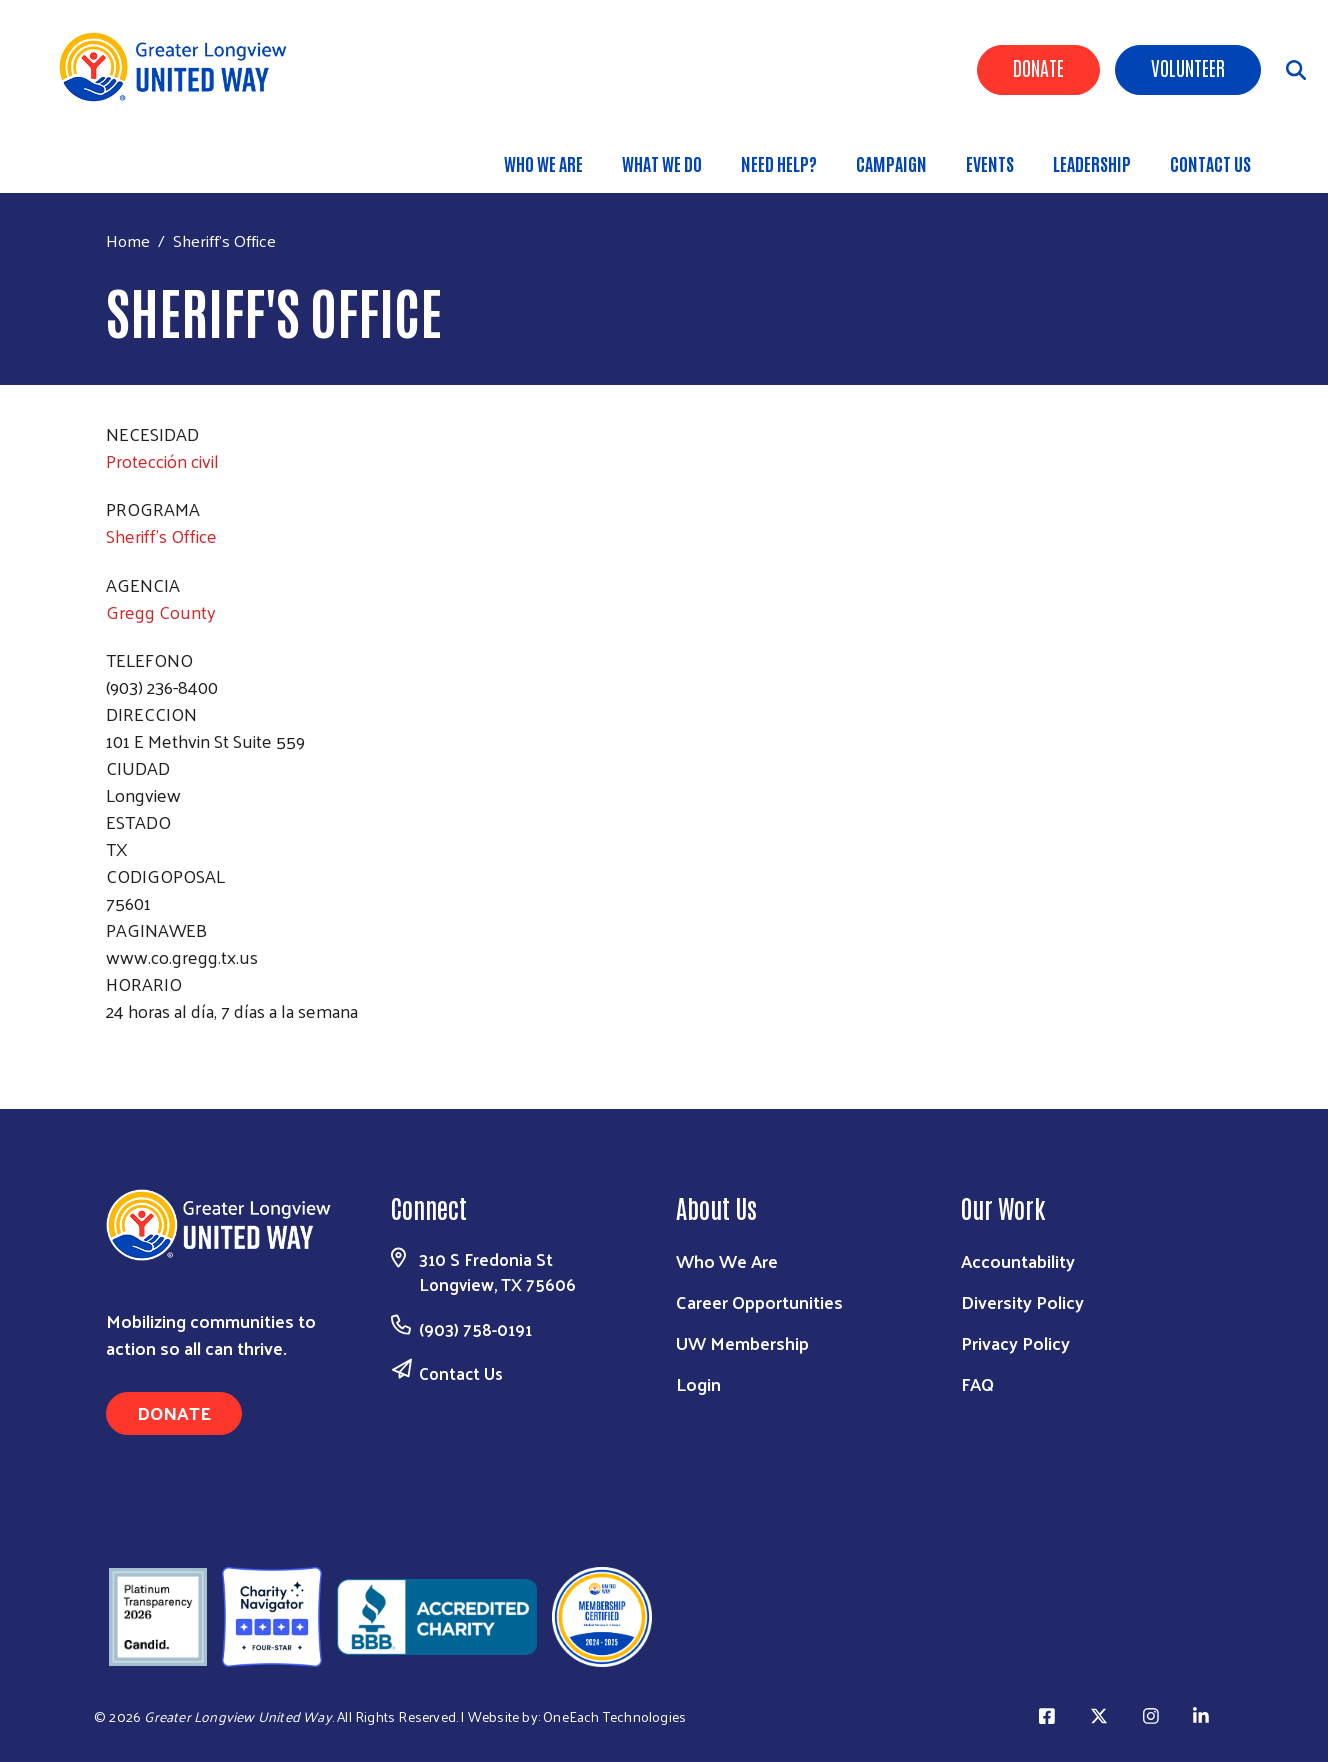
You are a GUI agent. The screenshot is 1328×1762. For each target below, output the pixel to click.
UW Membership (742, 1342)
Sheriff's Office (161, 535)
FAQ (977, 1383)
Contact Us (1210, 163)
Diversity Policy (1022, 1301)
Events (990, 163)
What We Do (662, 163)
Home (128, 240)
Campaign (891, 163)
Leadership (1092, 163)
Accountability (1018, 1260)
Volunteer (1188, 67)
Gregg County (161, 611)
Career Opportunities (759, 1301)
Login (698, 1383)
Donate (1038, 67)
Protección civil (162, 460)
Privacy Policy (1015, 1342)
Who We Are (543, 163)
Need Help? (779, 163)
